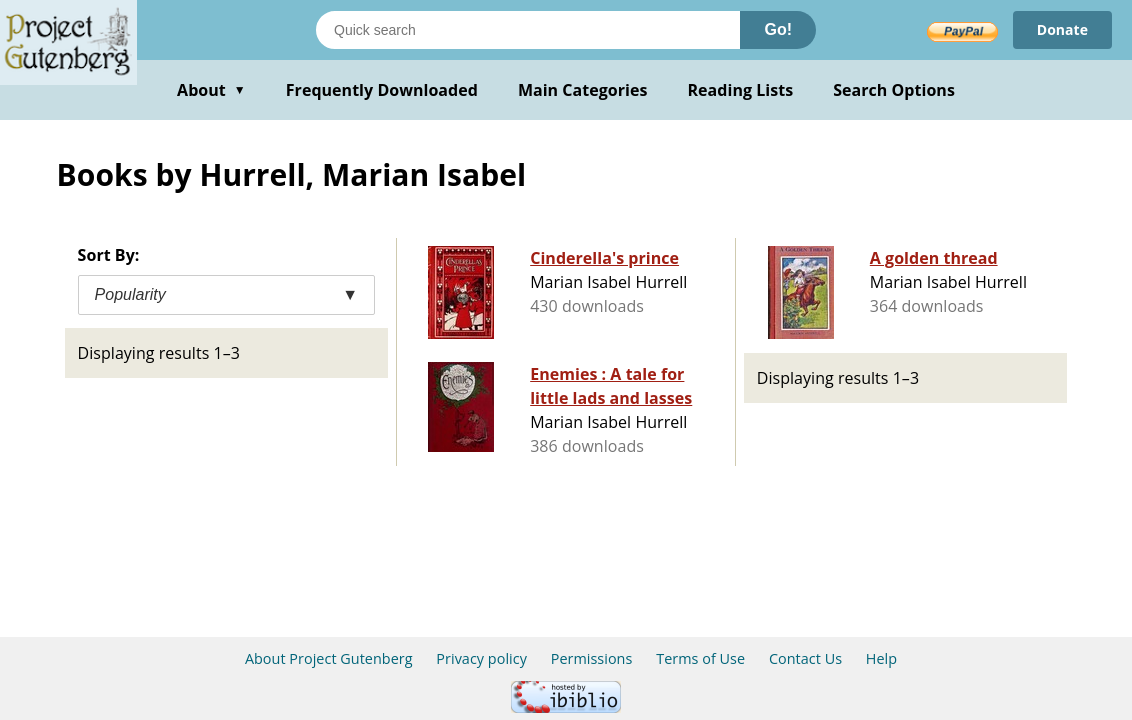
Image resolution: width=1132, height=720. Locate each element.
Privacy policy (481, 658)
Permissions (592, 658)
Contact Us (805, 658)
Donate (1062, 29)
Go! (778, 29)
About (211, 90)
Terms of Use (700, 658)
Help (881, 658)
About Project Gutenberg (329, 658)
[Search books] (528, 30)
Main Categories (583, 90)
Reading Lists (741, 90)
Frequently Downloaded (382, 90)
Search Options (894, 90)
